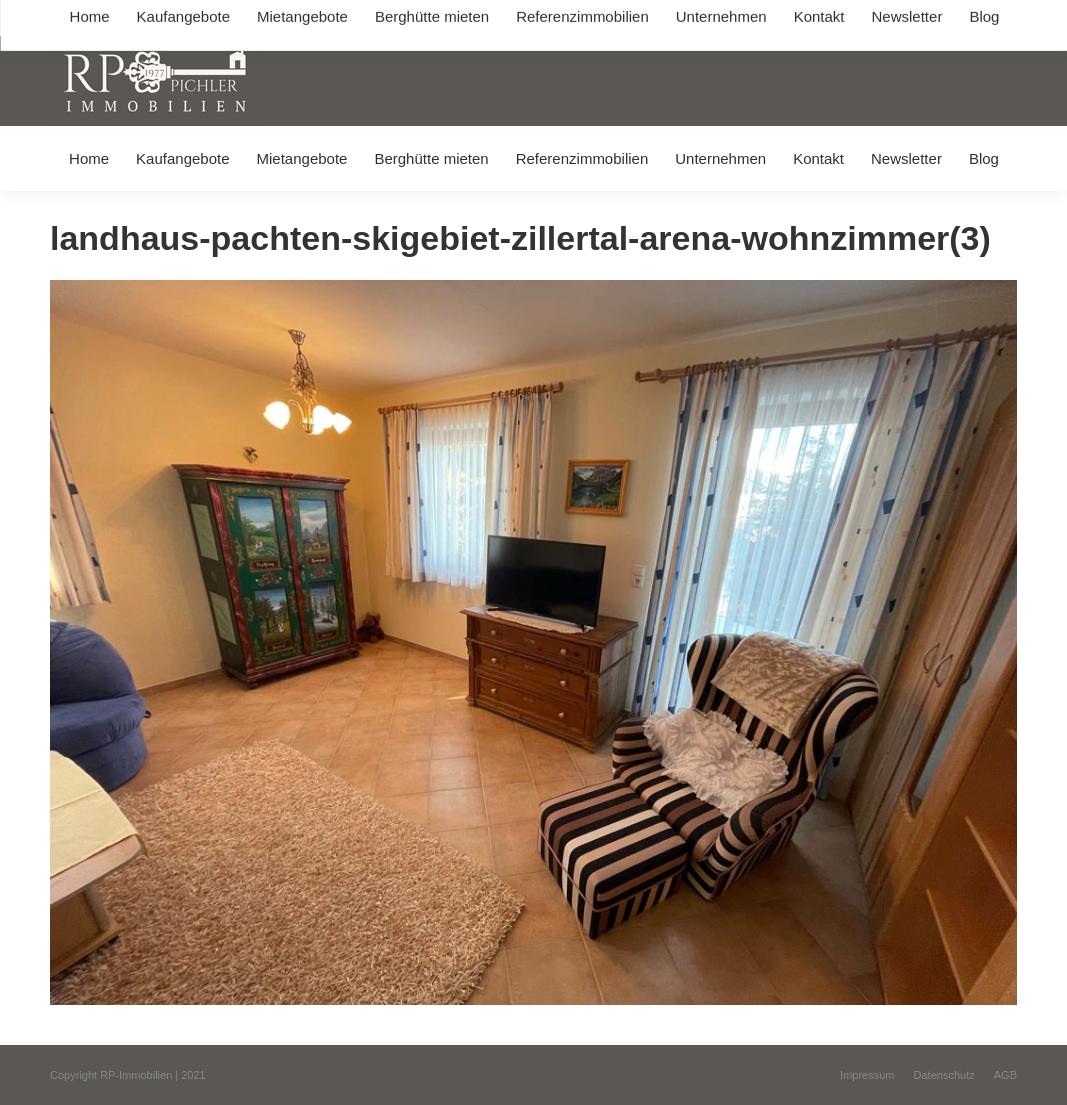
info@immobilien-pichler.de (475, 18)
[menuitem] (88, 158)
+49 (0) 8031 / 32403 (316, 18)
